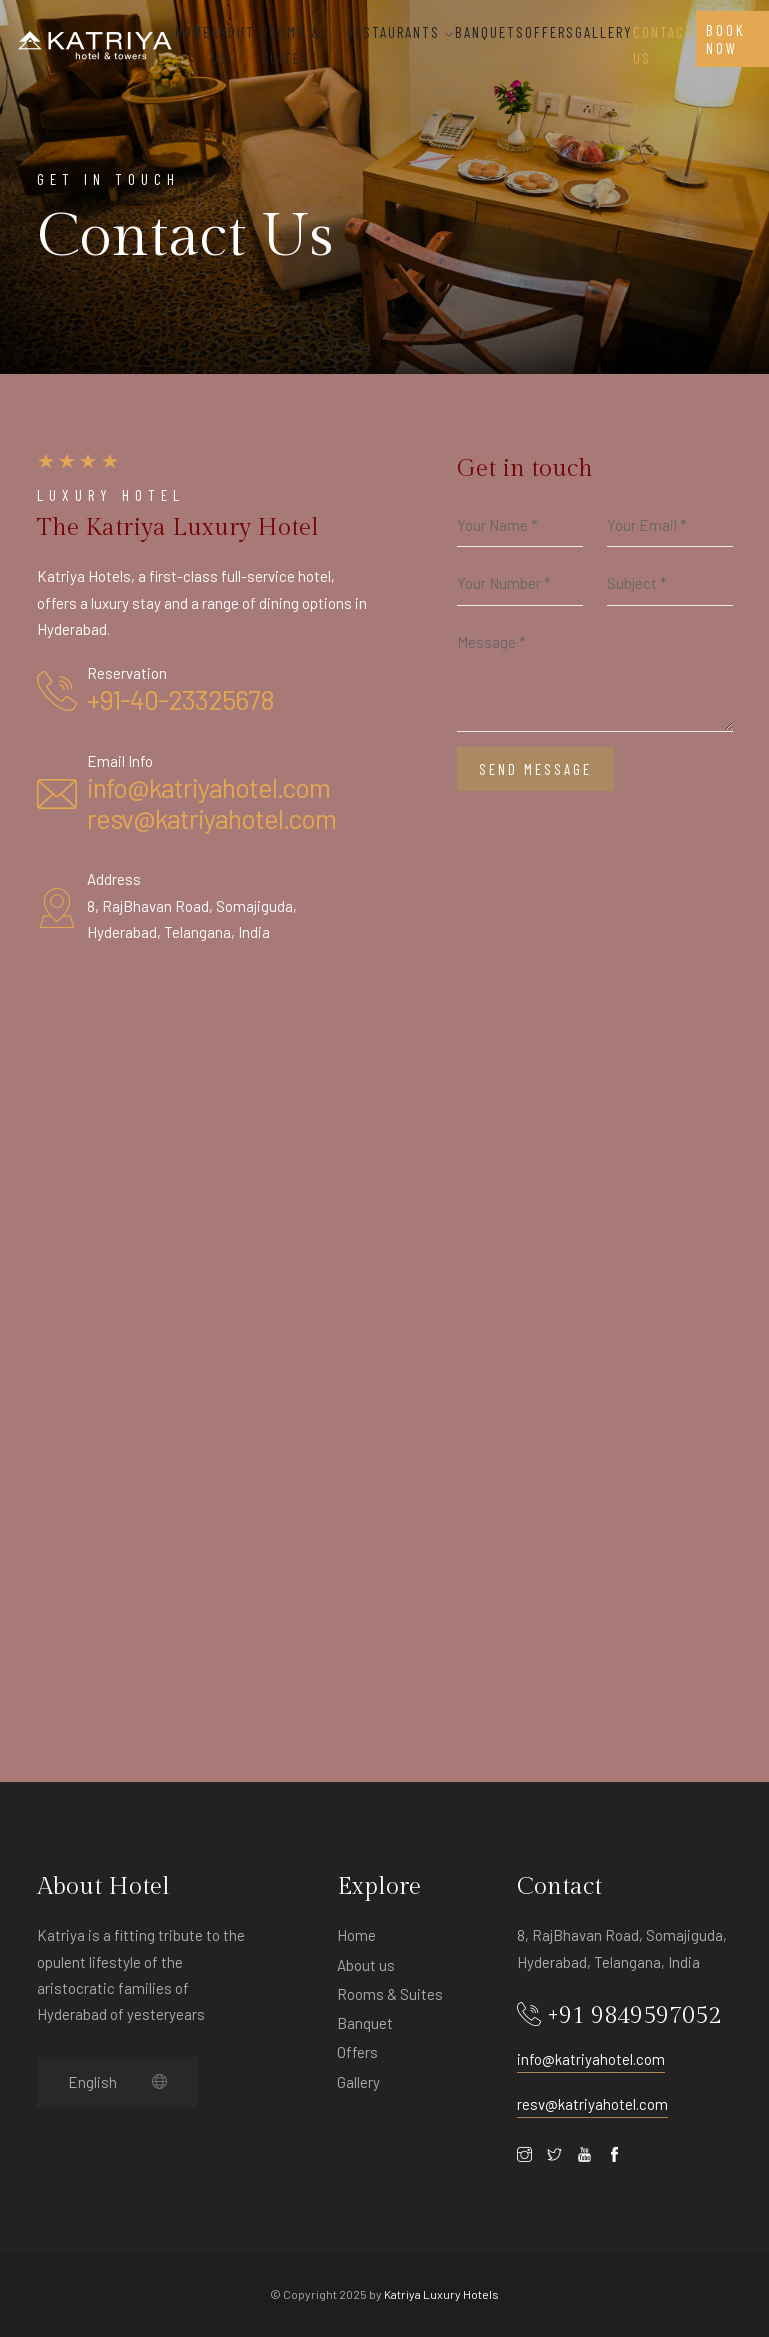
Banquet (365, 2023)
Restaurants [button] (401, 32)
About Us (233, 45)
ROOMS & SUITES (291, 45)
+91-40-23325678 (180, 699)
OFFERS (550, 32)
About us (366, 1965)
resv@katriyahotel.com (211, 818)
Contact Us (663, 45)
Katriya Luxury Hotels (441, 2294)
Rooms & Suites (390, 1994)
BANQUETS (490, 32)
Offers (357, 2052)
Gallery (604, 32)
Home (193, 32)
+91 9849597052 (634, 2016)
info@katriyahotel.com (208, 787)
